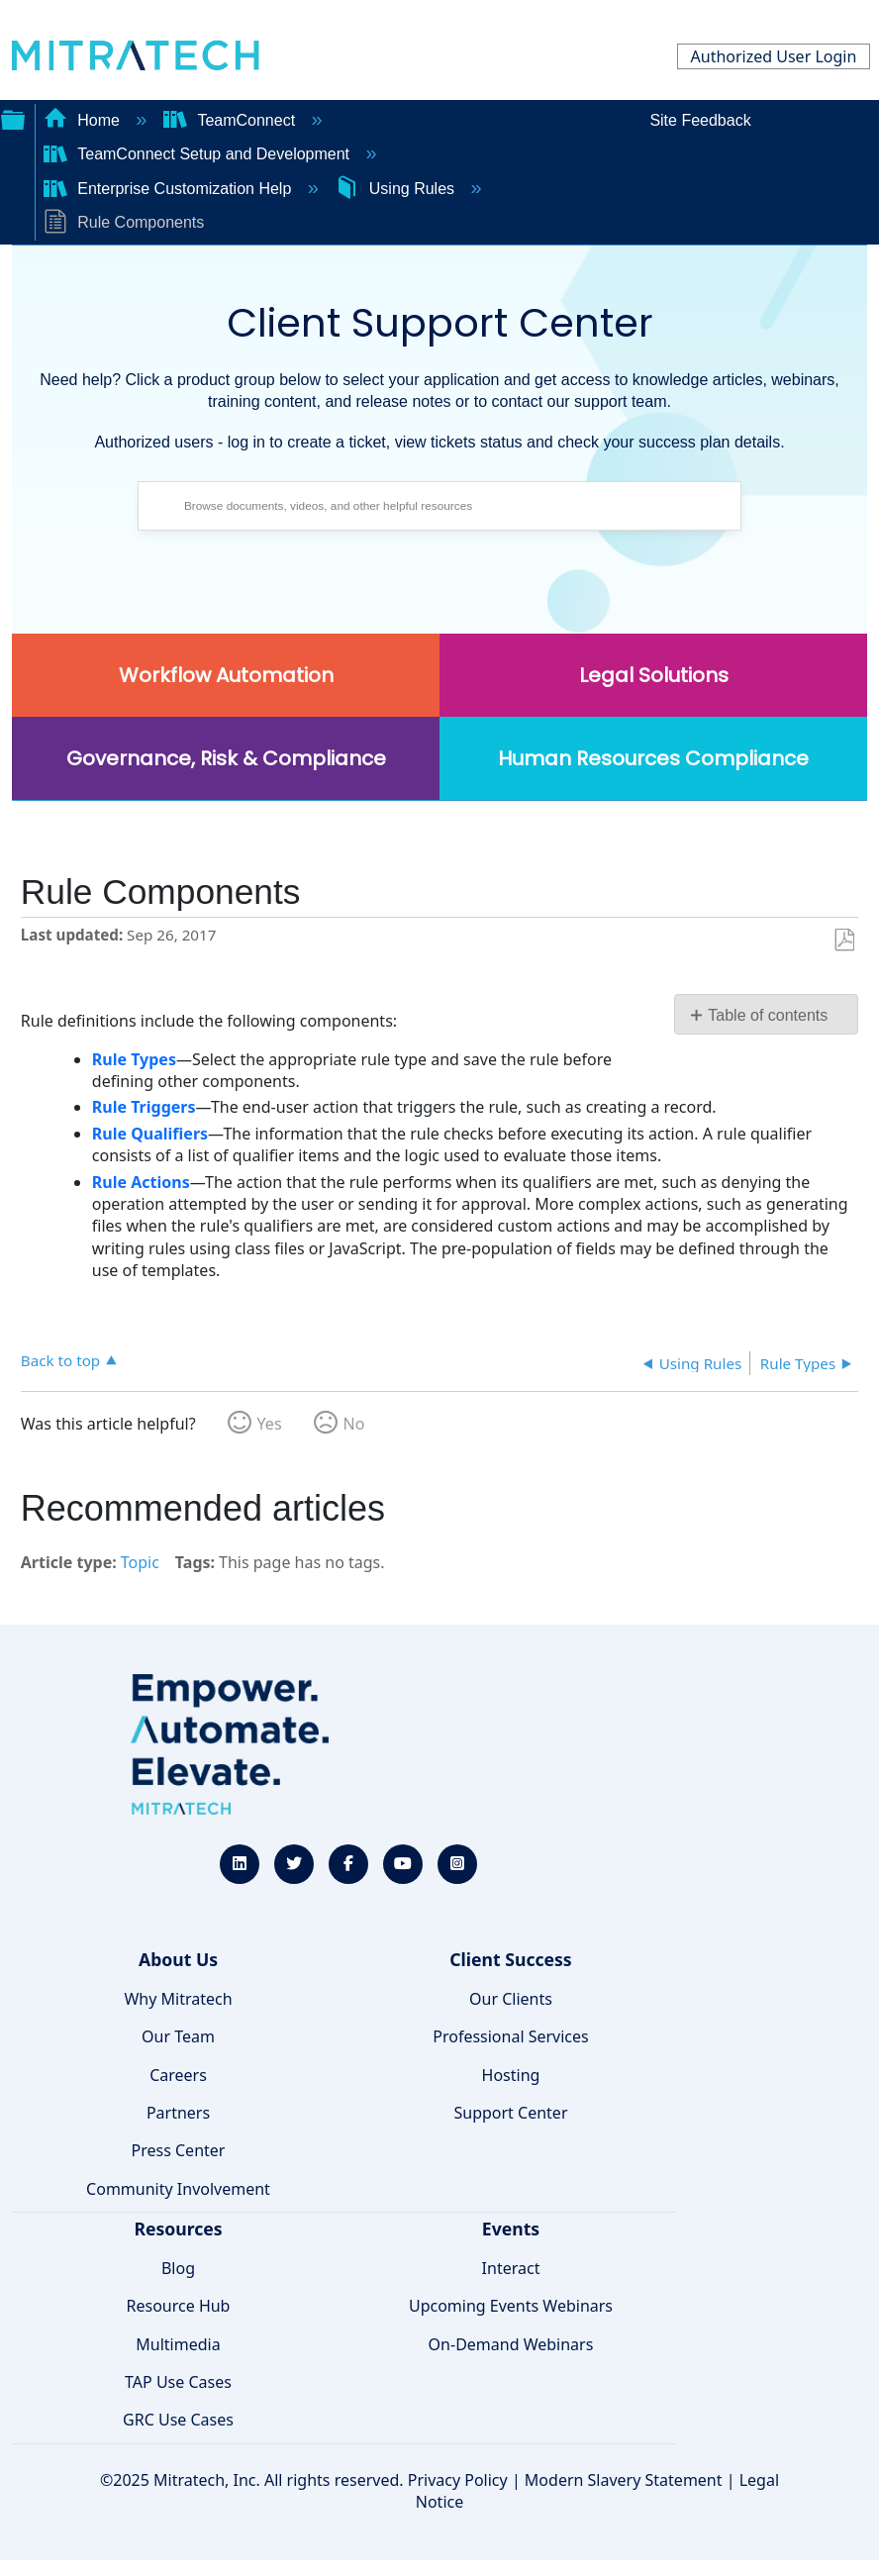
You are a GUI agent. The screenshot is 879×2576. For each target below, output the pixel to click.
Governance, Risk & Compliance (226, 758)
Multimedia (178, 2344)
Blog (178, 2268)
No (354, 1424)
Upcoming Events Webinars (511, 2306)
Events (510, 2228)
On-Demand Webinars (511, 2344)
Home (84, 120)
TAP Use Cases (178, 2382)
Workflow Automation (226, 675)
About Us (178, 1959)
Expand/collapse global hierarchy (13, 118)
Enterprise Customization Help (170, 188)
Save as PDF (843, 940)
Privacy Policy (458, 2480)
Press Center (179, 2150)
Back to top (60, 1359)
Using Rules (396, 188)
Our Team (178, 2036)
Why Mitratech (178, 1999)
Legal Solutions (654, 675)
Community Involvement (178, 2189)
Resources (178, 2228)
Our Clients (510, 1999)
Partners (178, 2113)
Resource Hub (179, 2306)
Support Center (510, 2113)
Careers (178, 2075)
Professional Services (511, 2036)
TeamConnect (231, 120)
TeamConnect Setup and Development (199, 154)
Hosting (511, 2075)
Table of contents (768, 1015)
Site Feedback (699, 120)
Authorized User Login (774, 56)
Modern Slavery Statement (624, 2480)
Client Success (510, 1959)
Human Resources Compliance (653, 758)
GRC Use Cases (178, 2419)
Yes (269, 1424)
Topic (140, 1562)
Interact (511, 2268)
